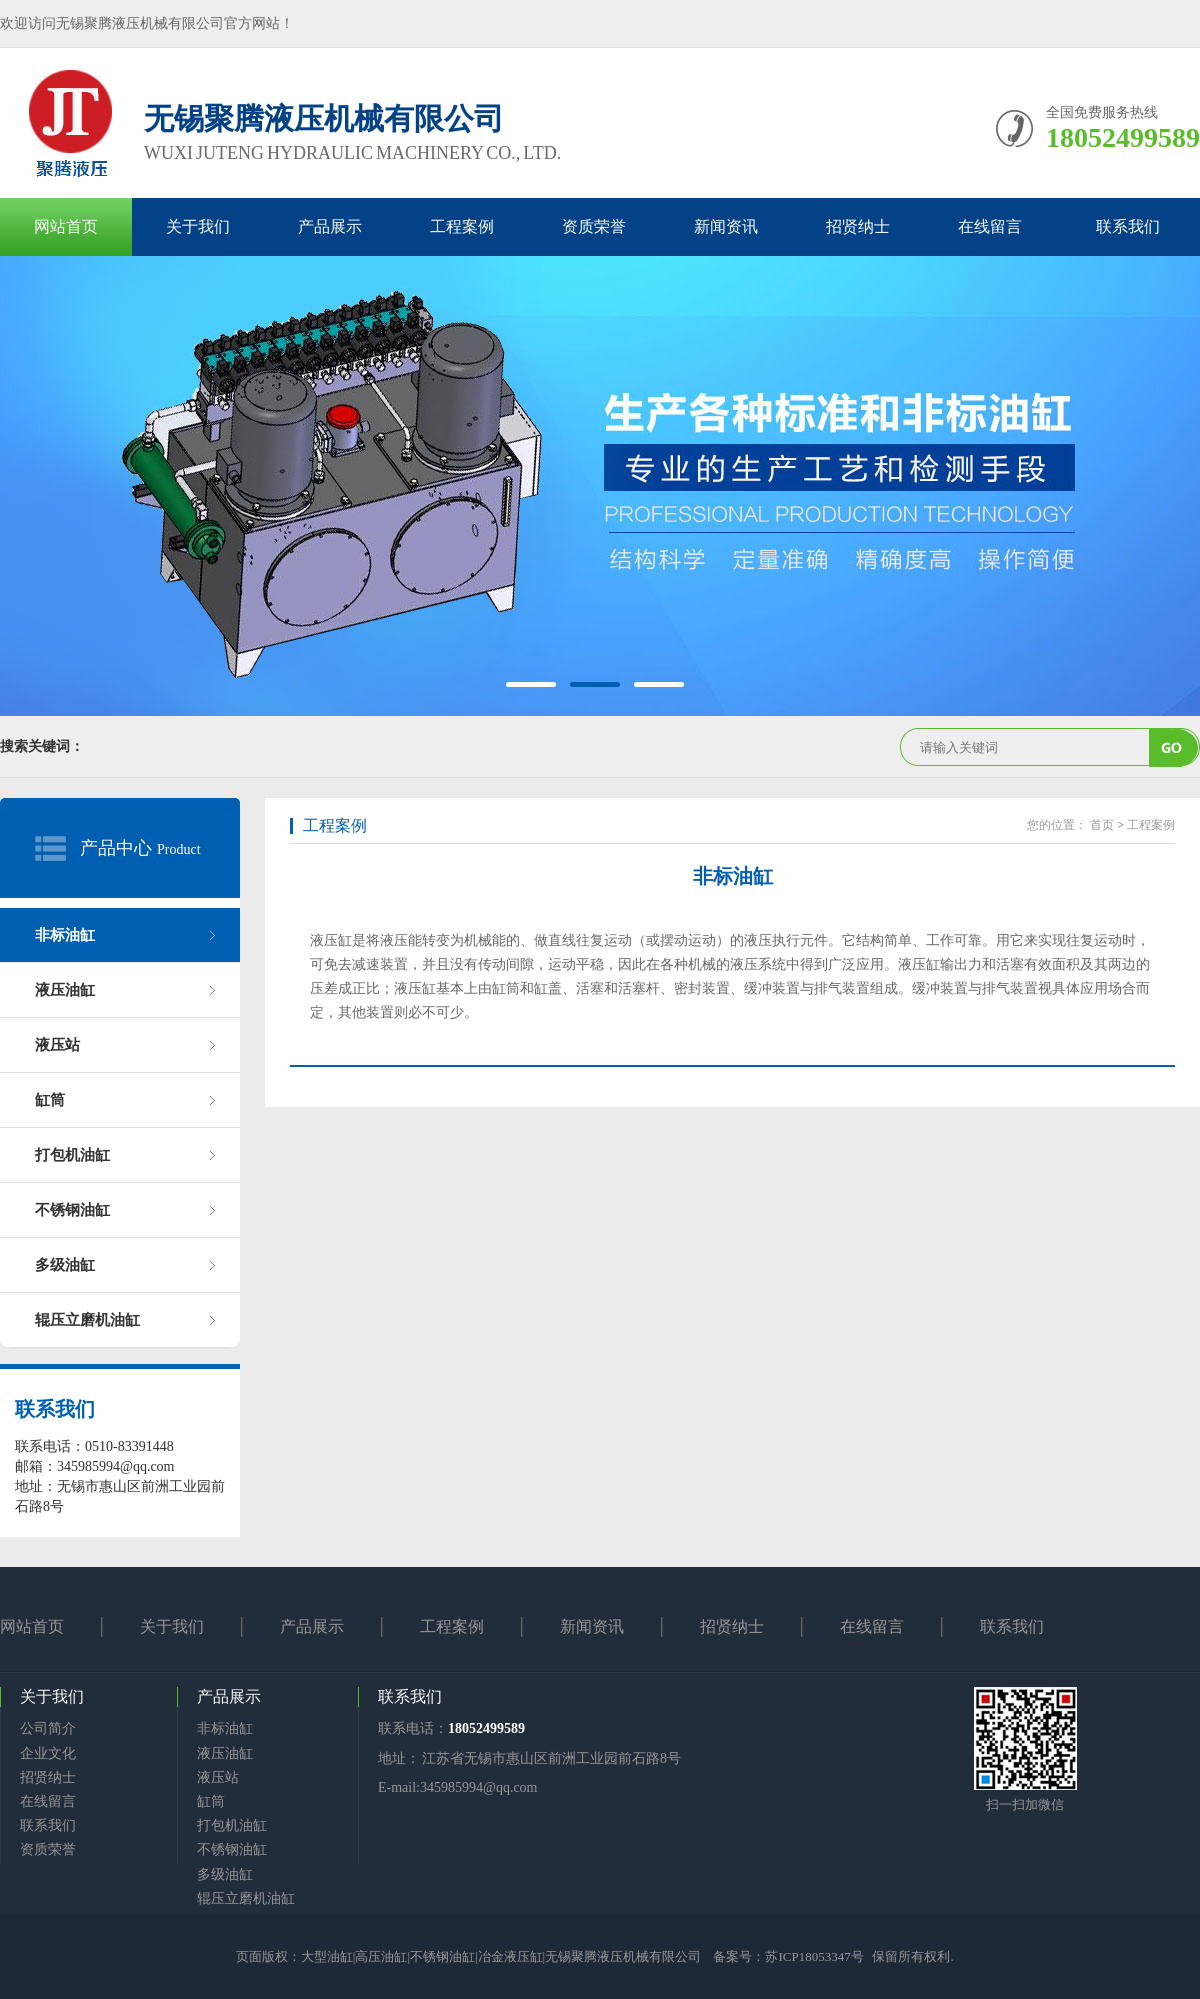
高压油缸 (381, 1956)
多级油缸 (65, 1265)
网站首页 (66, 226)
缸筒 (50, 1100)
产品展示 (330, 226)
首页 (1102, 825)
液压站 (57, 1045)
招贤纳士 (858, 226)
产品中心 (116, 848)
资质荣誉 (594, 226)
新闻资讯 (726, 226)
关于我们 (198, 226)
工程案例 (462, 226)
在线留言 (990, 226)
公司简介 (48, 1728)
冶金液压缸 (510, 1956)
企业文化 (48, 1753)
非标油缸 (65, 935)
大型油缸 (327, 1956)
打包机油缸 (72, 1155)
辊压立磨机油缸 (87, 1320)
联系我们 (1128, 226)
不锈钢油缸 (72, 1210)
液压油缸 (65, 990)
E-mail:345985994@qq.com (457, 1787)
